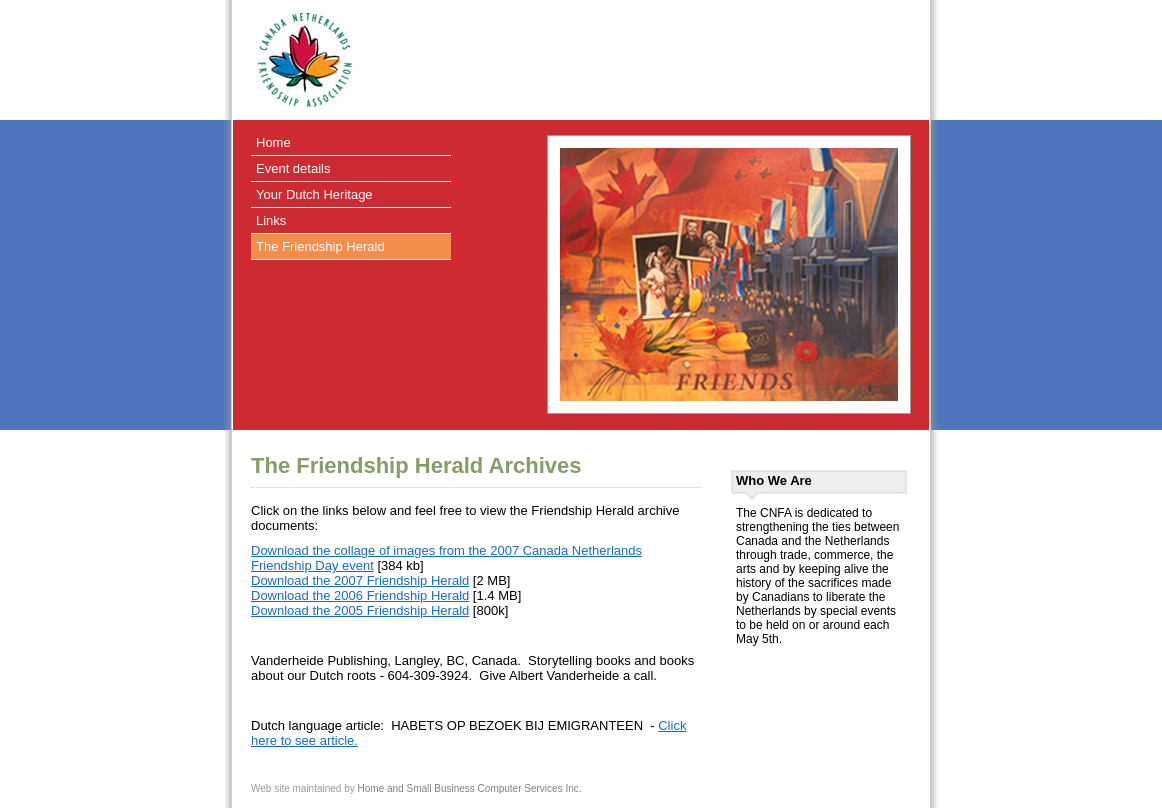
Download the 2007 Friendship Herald (360, 580)
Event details (293, 168)
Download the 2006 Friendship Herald (360, 595)
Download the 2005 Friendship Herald (360, 610)
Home (273, 142)
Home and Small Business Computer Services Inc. (470, 788)
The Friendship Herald (320, 246)
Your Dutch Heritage (314, 194)
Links (271, 220)
